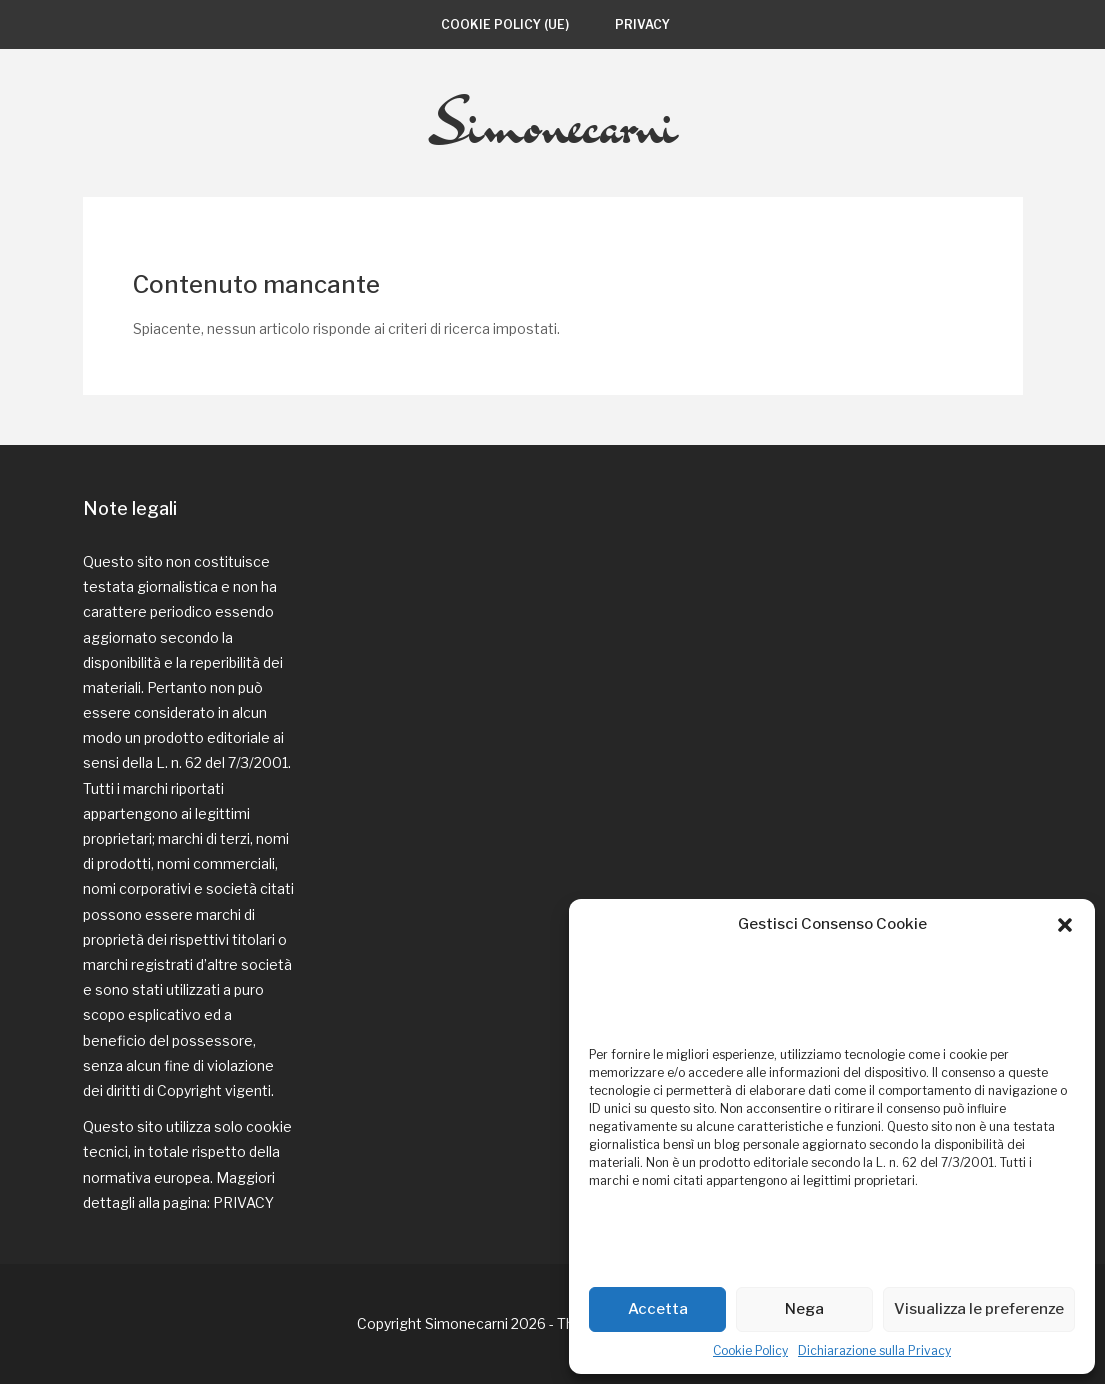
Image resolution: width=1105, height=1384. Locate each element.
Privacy (642, 24)
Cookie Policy (750, 1350)
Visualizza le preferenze (979, 1309)
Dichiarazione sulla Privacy (874, 1350)
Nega (804, 1309)
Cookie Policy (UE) (505, 24)
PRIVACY (243, 1202)
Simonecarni (552, 123)
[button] (1065, 925)
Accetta (658, 1309)
